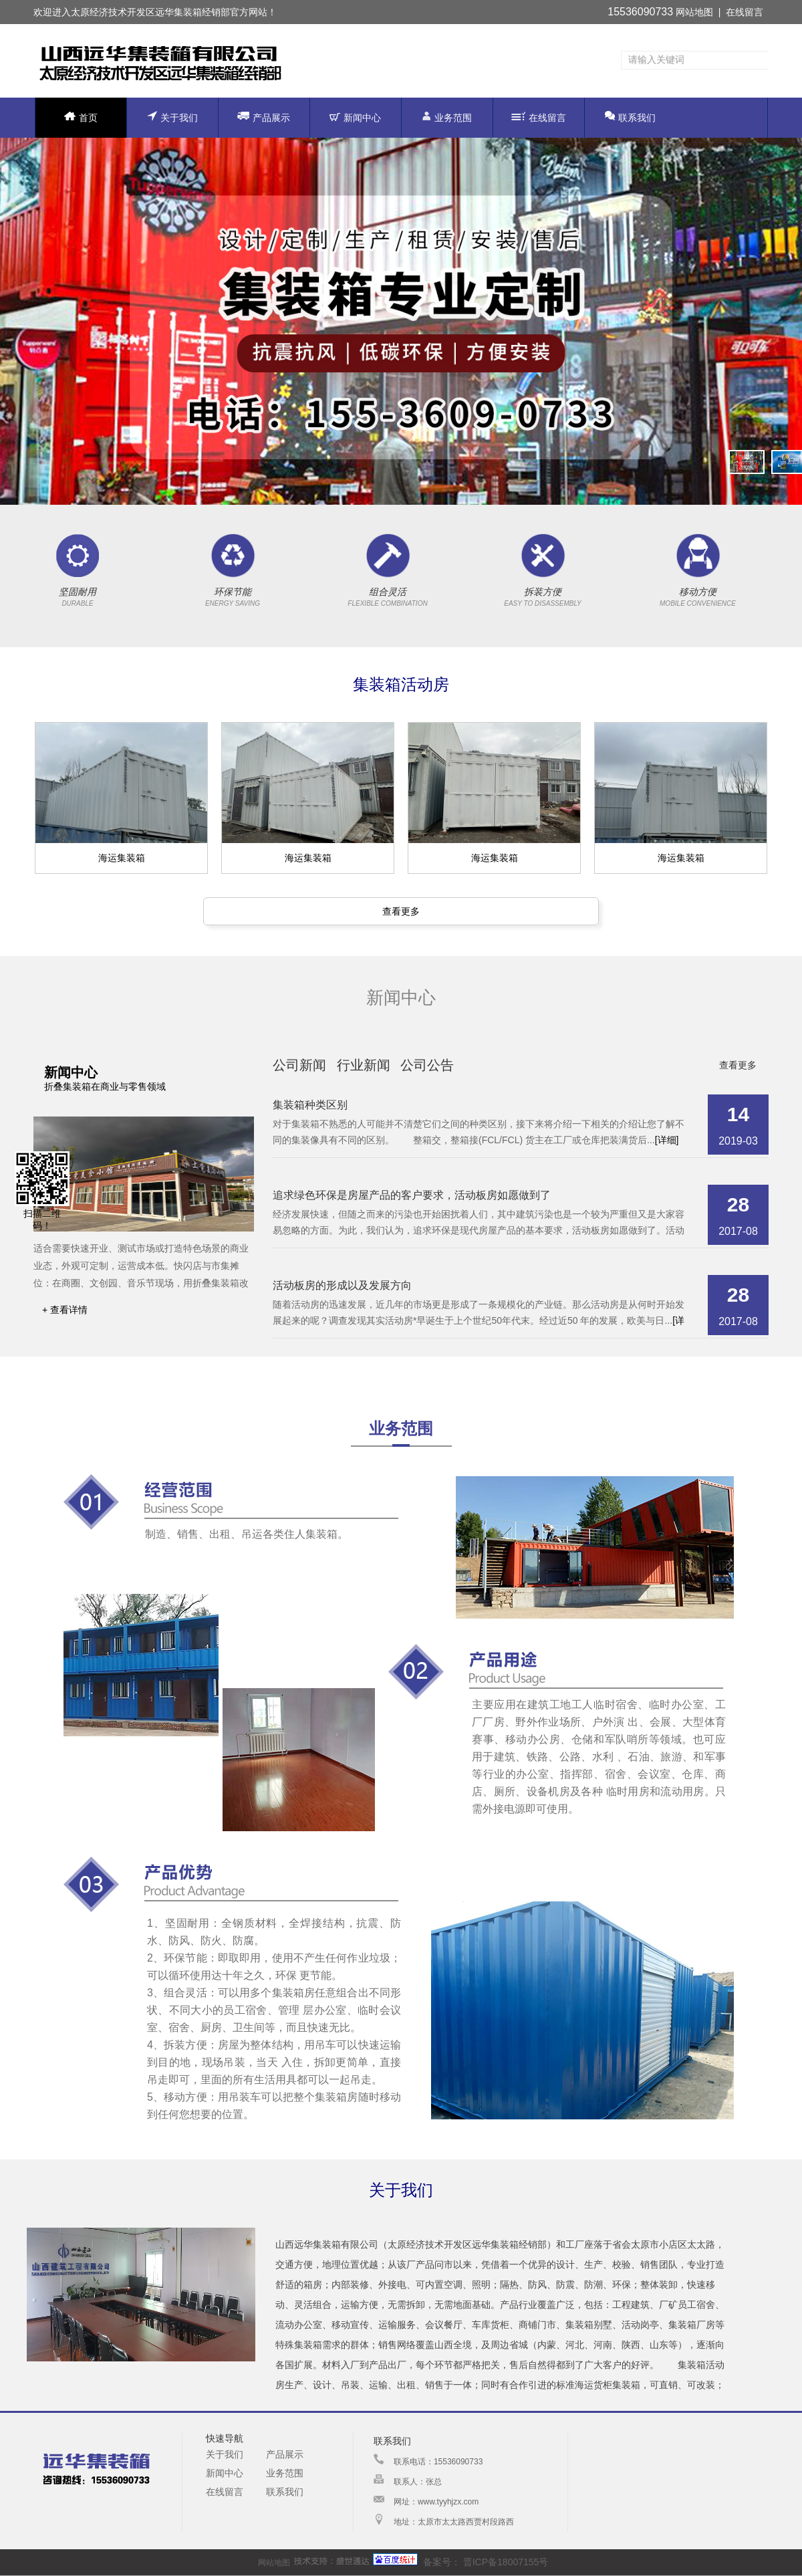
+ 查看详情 (65, 1309)
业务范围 (447, 116)
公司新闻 (299, 1065)
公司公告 (427, 1065)
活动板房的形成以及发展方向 (342, 1285)
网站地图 (694, 12)
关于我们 (172, 116)
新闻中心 (355, 117)
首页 (81, 117)
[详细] (667, 1140)
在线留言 (744, 12)
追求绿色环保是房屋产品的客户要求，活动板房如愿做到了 (412, 1195)
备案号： (416, 2562)
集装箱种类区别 (310, 1104)
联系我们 (630, 116)
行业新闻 (363, 1065)
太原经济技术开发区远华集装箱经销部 (150, 12)
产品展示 (263, 116)
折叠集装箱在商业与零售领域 (105, 1086)
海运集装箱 (121, 857)
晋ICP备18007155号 (504, 2562)
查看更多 (401, 911)
